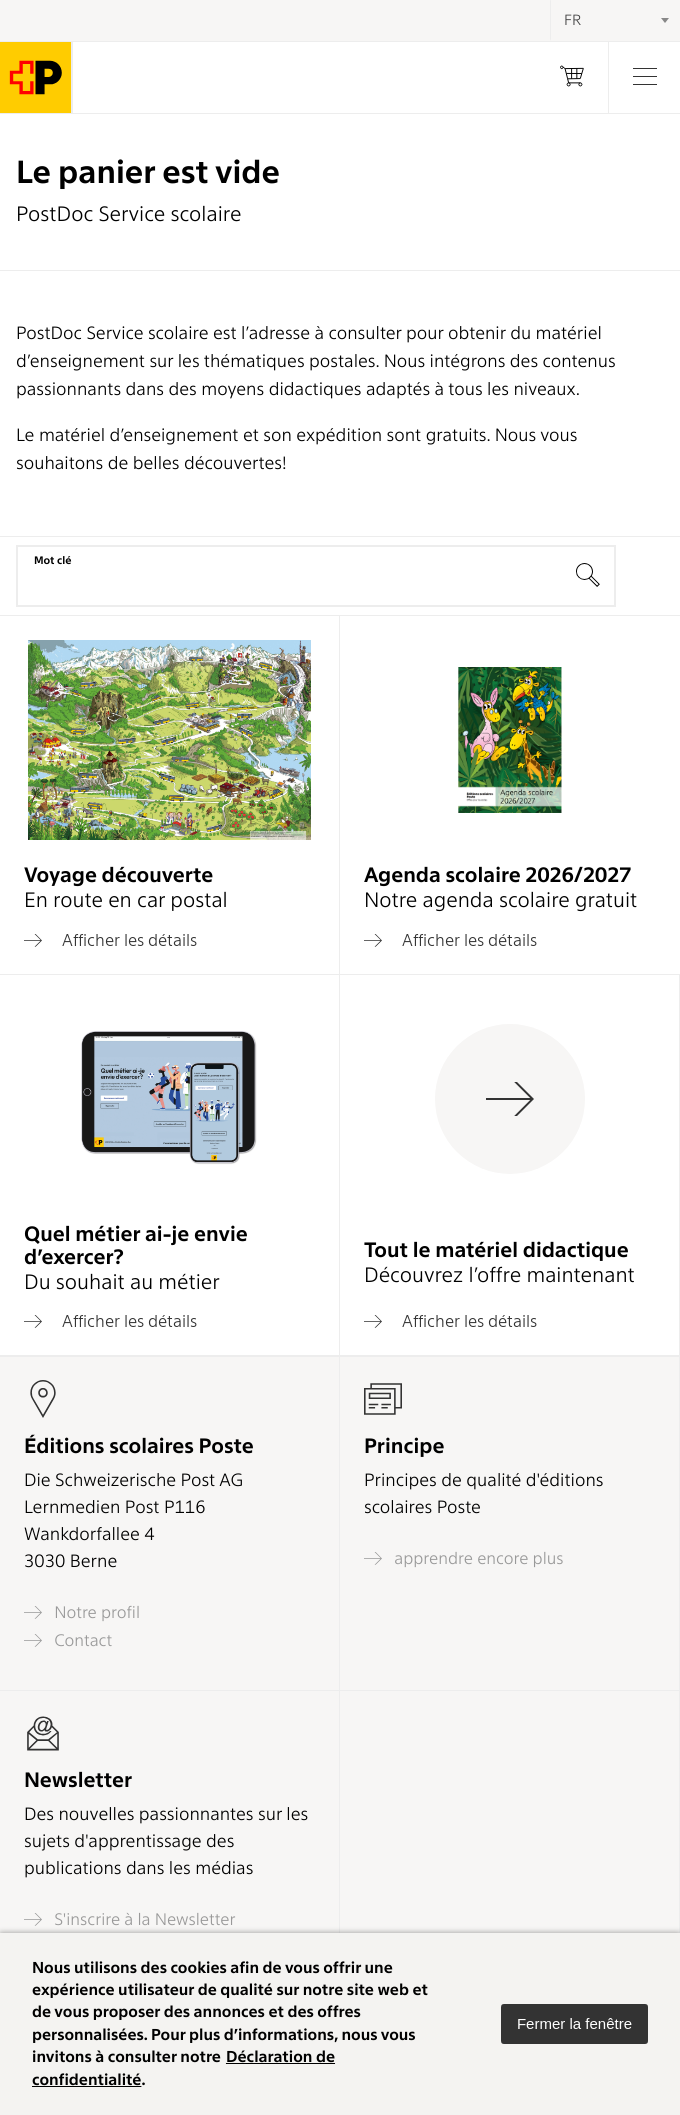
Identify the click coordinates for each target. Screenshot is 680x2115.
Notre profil (82, 1612)
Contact (68, 1640)
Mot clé (52, 560)
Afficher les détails (110, 940)
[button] (574, 2024)
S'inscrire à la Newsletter (130, 1919)
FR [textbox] (572, 20)
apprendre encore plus (464, 1558)
